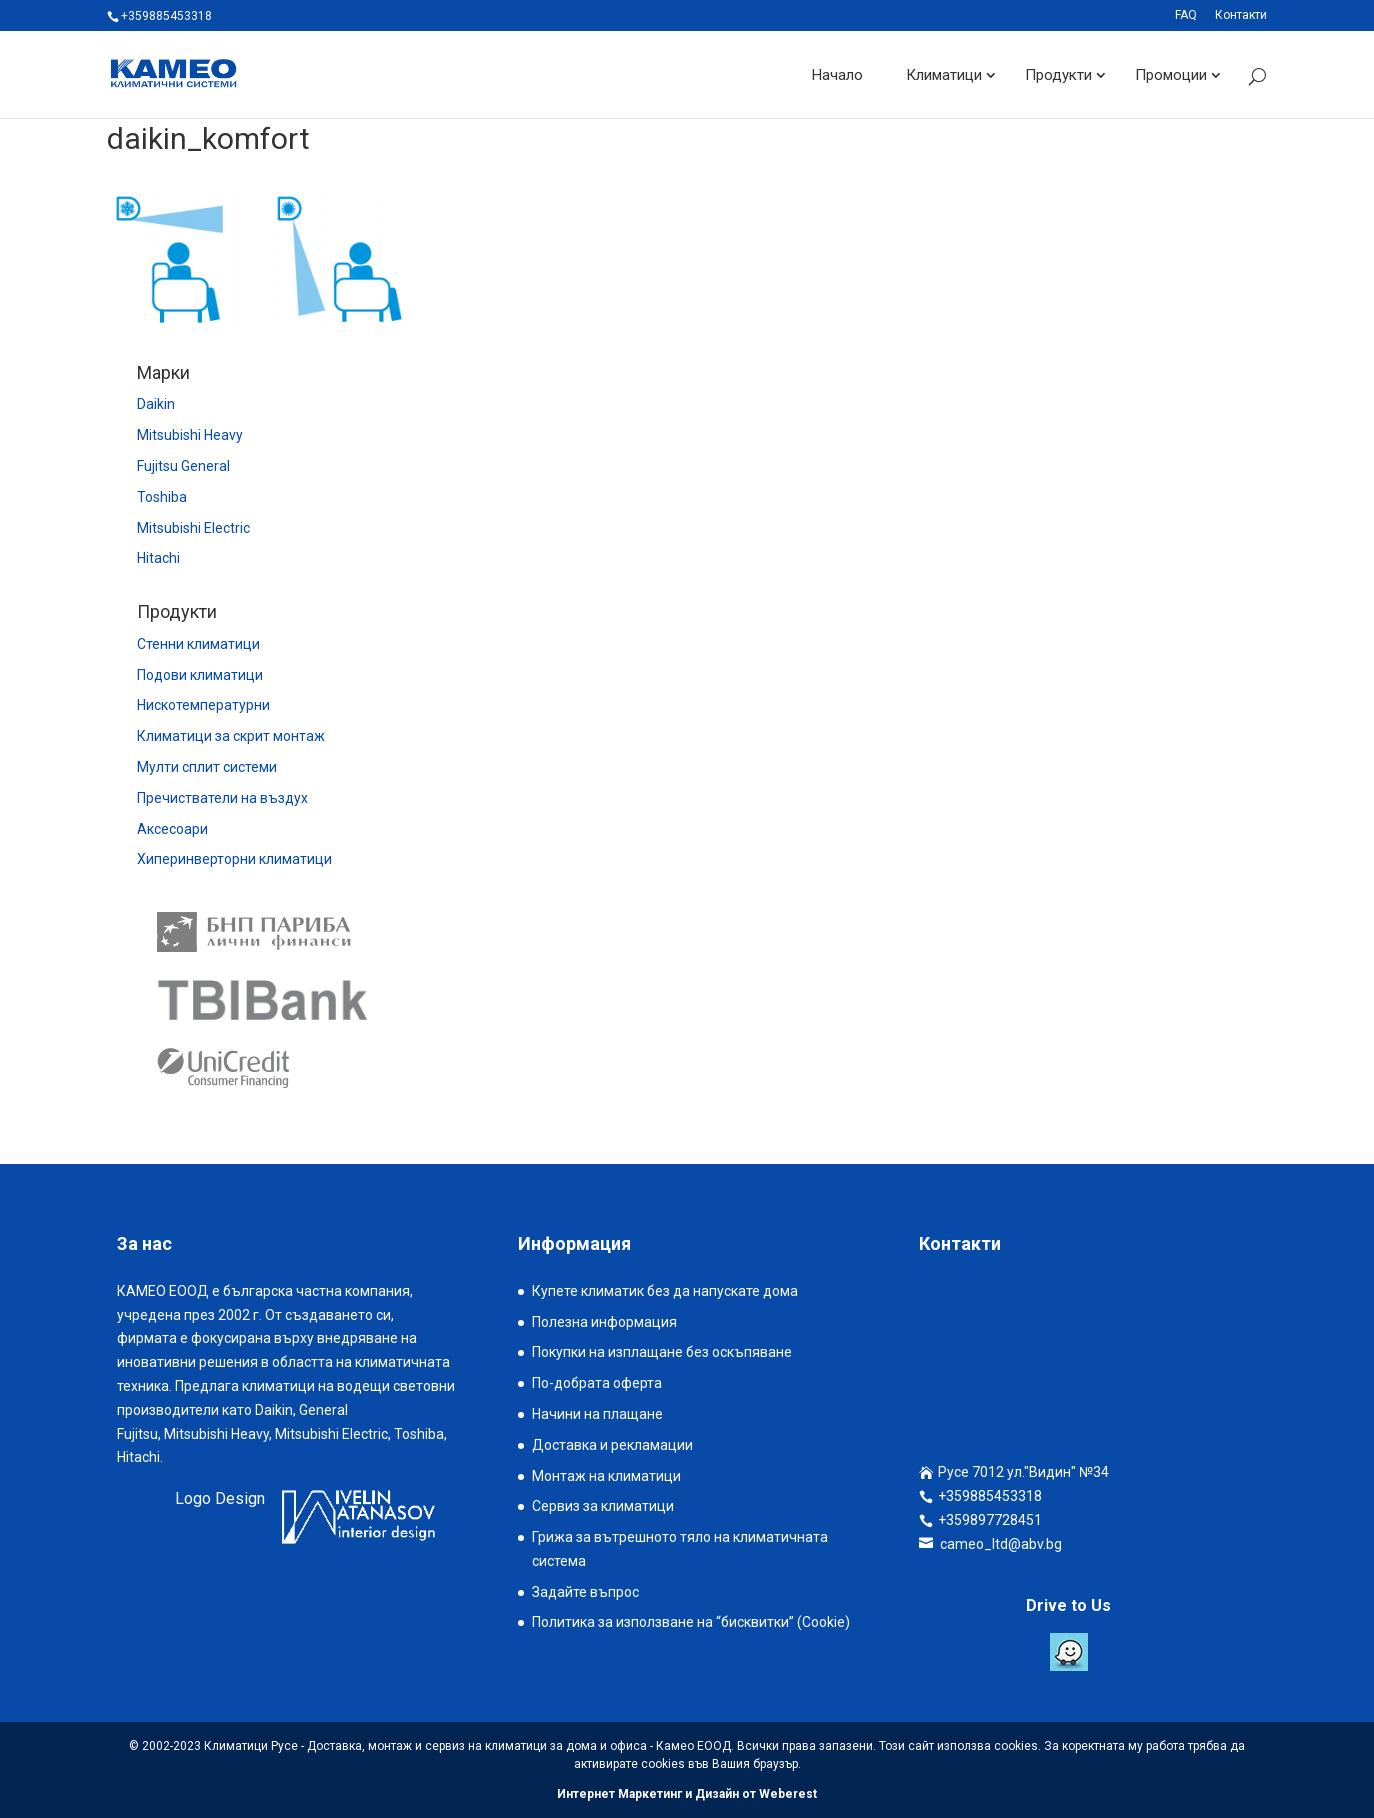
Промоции (1171, 74)
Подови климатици (200, 675)
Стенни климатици (198, 644)
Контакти (1241, 15)
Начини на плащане (597, 1414)
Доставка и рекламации (612, 1445)
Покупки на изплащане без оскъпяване (662, 1352)
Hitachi (158, 558)
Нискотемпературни (203, 705)
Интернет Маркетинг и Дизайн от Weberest (687, 1794)
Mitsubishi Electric (193, 528)
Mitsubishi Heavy (190, 435)
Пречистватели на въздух (222, 798)
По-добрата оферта (597, 1383)
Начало (837, 74)
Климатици (944, 74)
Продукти (1058, 74)
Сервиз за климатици (603, 1506)
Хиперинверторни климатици (234, 859)
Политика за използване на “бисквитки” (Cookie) (691, 1622)
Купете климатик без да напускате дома (665, 1291)
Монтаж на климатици (606, 1476)
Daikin (156, 404)
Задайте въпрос (585, 1592)
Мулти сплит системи (207, 767)
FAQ (1186, 15)
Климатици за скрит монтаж (231, 736)
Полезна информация (604, 1322)
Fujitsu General (183, 466)
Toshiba (162, 497)
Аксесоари (172, 829)
